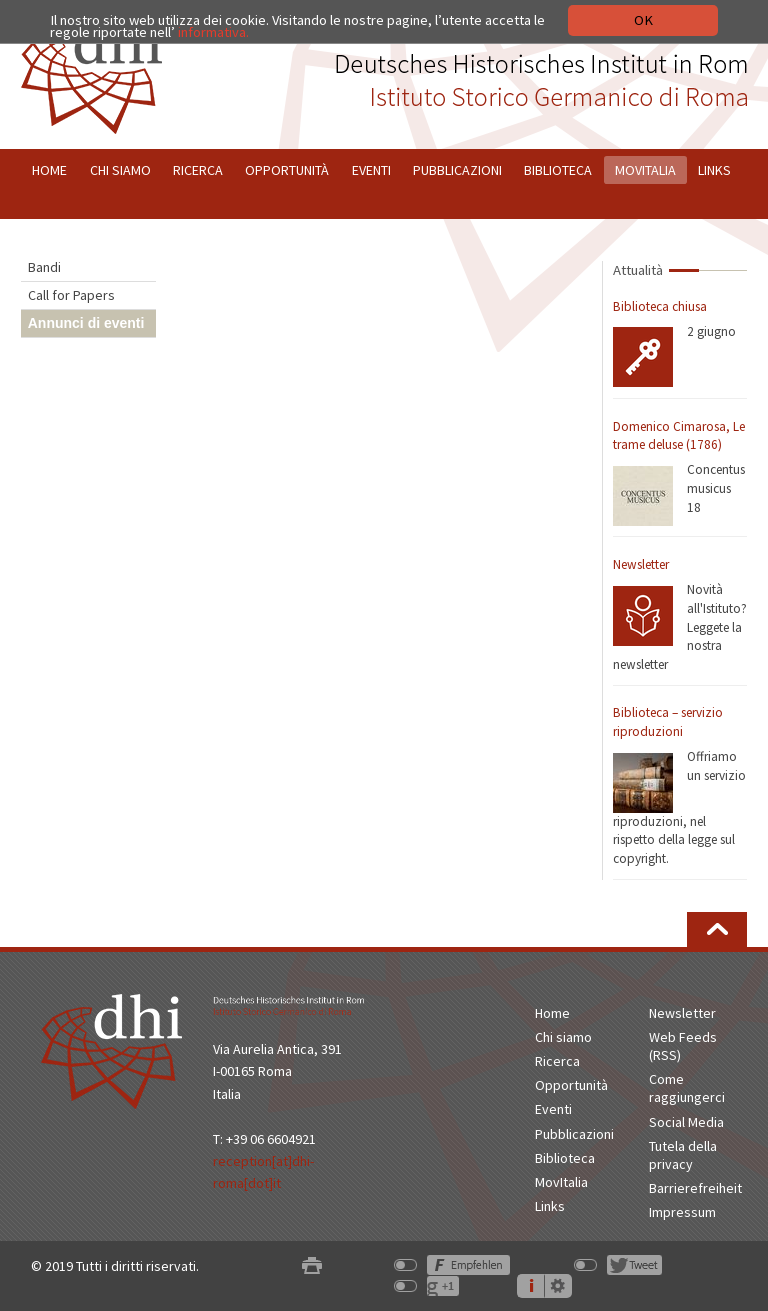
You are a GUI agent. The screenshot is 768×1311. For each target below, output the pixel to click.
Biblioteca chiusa (660, 306)
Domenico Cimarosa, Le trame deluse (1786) (679, 436)
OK (643, 20)
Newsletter (641, 564)
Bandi (44, 267)
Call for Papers (71, 295)
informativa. (213, 32)
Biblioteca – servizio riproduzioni (668, 722)
